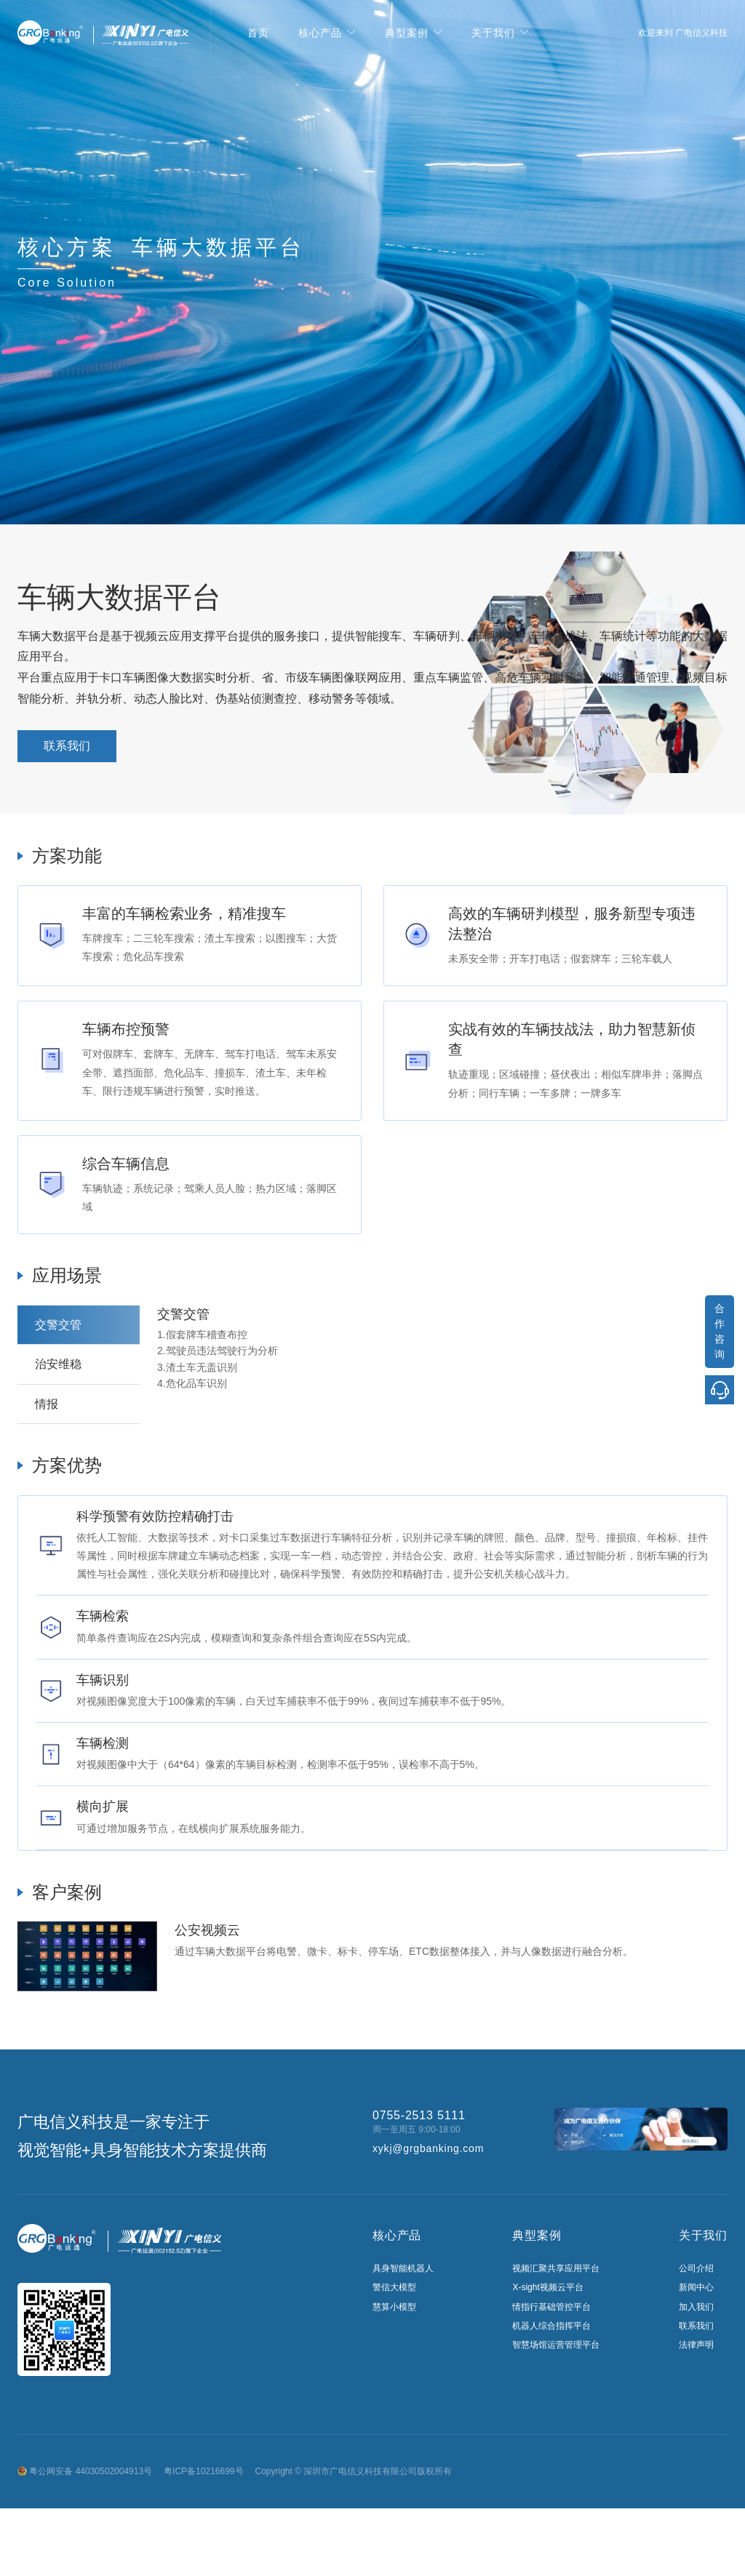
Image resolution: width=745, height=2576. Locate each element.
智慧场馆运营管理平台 (555, 2345)
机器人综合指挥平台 (551, 2326)
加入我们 (696, 2307)
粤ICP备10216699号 (203, 2471)
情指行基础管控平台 (551, 2307)
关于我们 (493, 33)
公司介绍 (696, 2268)
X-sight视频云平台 (547, 2287)
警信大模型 (394, 2287)
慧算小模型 (394, 2307)
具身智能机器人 (403, 2268)
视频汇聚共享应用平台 (555, 2268)
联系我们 (67, 746)
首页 (258, 33)
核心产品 (320, 33)
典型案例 (407, 33)
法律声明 (696, 2345)
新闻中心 (696, 2287)
